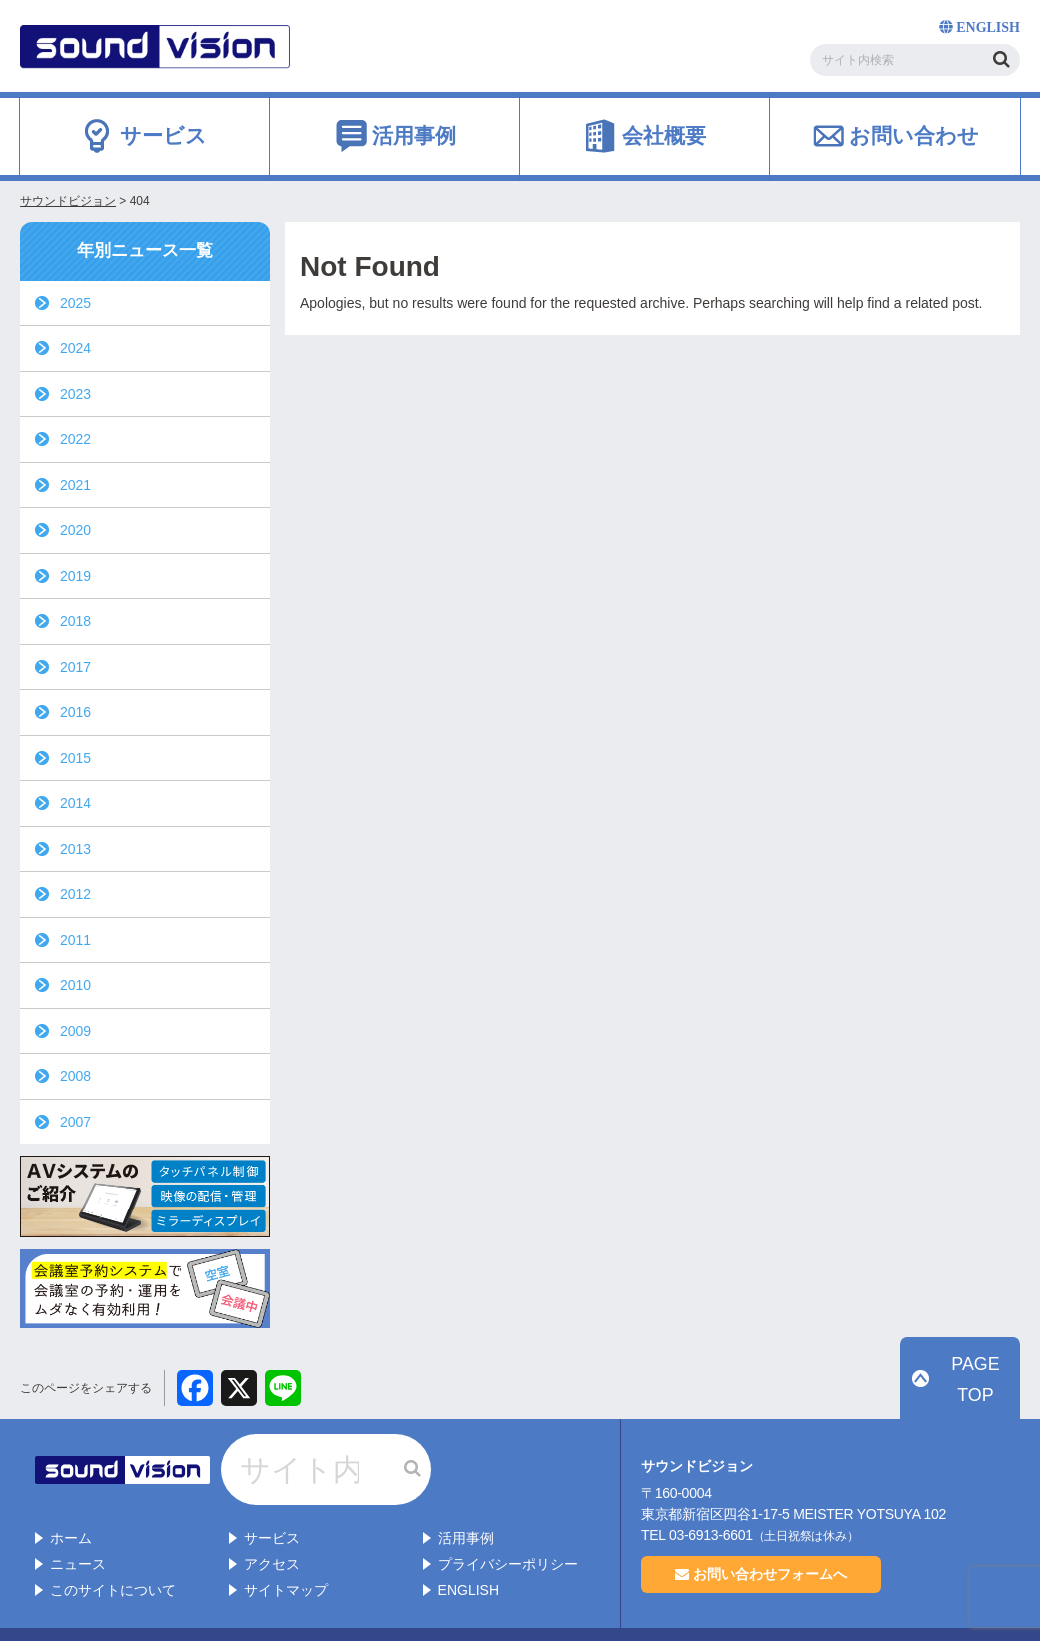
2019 (75, 576)
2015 (75, 758)
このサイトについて (113, 1551)
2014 (75, 803)
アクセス (272, 1525)
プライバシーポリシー (508, 1525)
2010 (75, 985)
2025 (75, 303)
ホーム (71, 1499)
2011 (75, 940)
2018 (75, 621)
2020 (75, 530)
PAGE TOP (971, 1401)
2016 (75, 712)
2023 (75, 394)
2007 (75, 1122)
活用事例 (466, 1499)
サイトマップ (286, 1551)
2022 (75, 439)
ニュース (78, 1525)
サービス (272, 1499)
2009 (75, 1031)
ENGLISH (468, 1551)
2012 (75, 894)
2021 (75, 485)
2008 (75, 1076)
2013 (75, 849)
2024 (75, 348)
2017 (75, 667)
